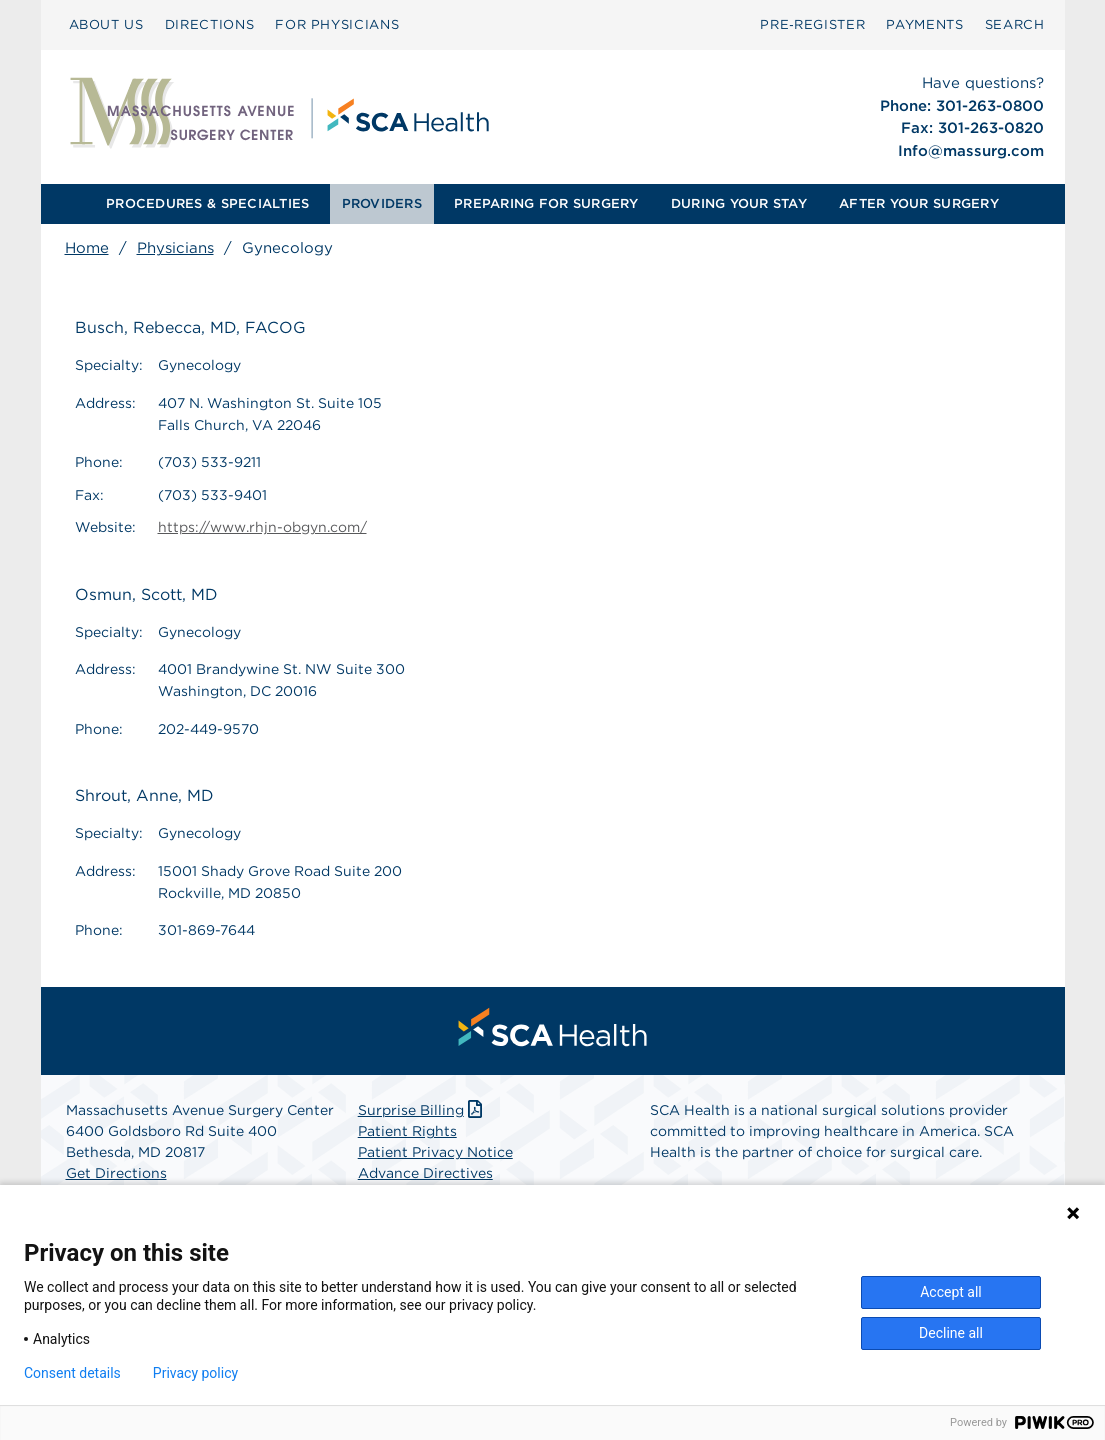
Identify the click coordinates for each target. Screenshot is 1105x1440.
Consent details (72, 1373)
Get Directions (116, 1173)
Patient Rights (407, 1131)
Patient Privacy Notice (435, 1152)
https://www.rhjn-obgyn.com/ (262, 527)
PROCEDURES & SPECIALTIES (207, 203)
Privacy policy (195, 1373)
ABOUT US (106, 24)
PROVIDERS (382, 203)
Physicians (175, 248)
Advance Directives (425, 1173)
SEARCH (1015, 24)
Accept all (951, 1292)
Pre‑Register (812, 24)
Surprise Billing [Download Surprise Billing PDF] (422, 1110)
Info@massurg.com (971, 151)
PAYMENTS (924, 24)
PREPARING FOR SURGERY (546, 203)
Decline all (951, 1333)
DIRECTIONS (210, 24)
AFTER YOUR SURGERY (919, 203)
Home (87, 248)
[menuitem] (106, 25)
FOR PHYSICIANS (337, 24)
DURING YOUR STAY (739, 203)
